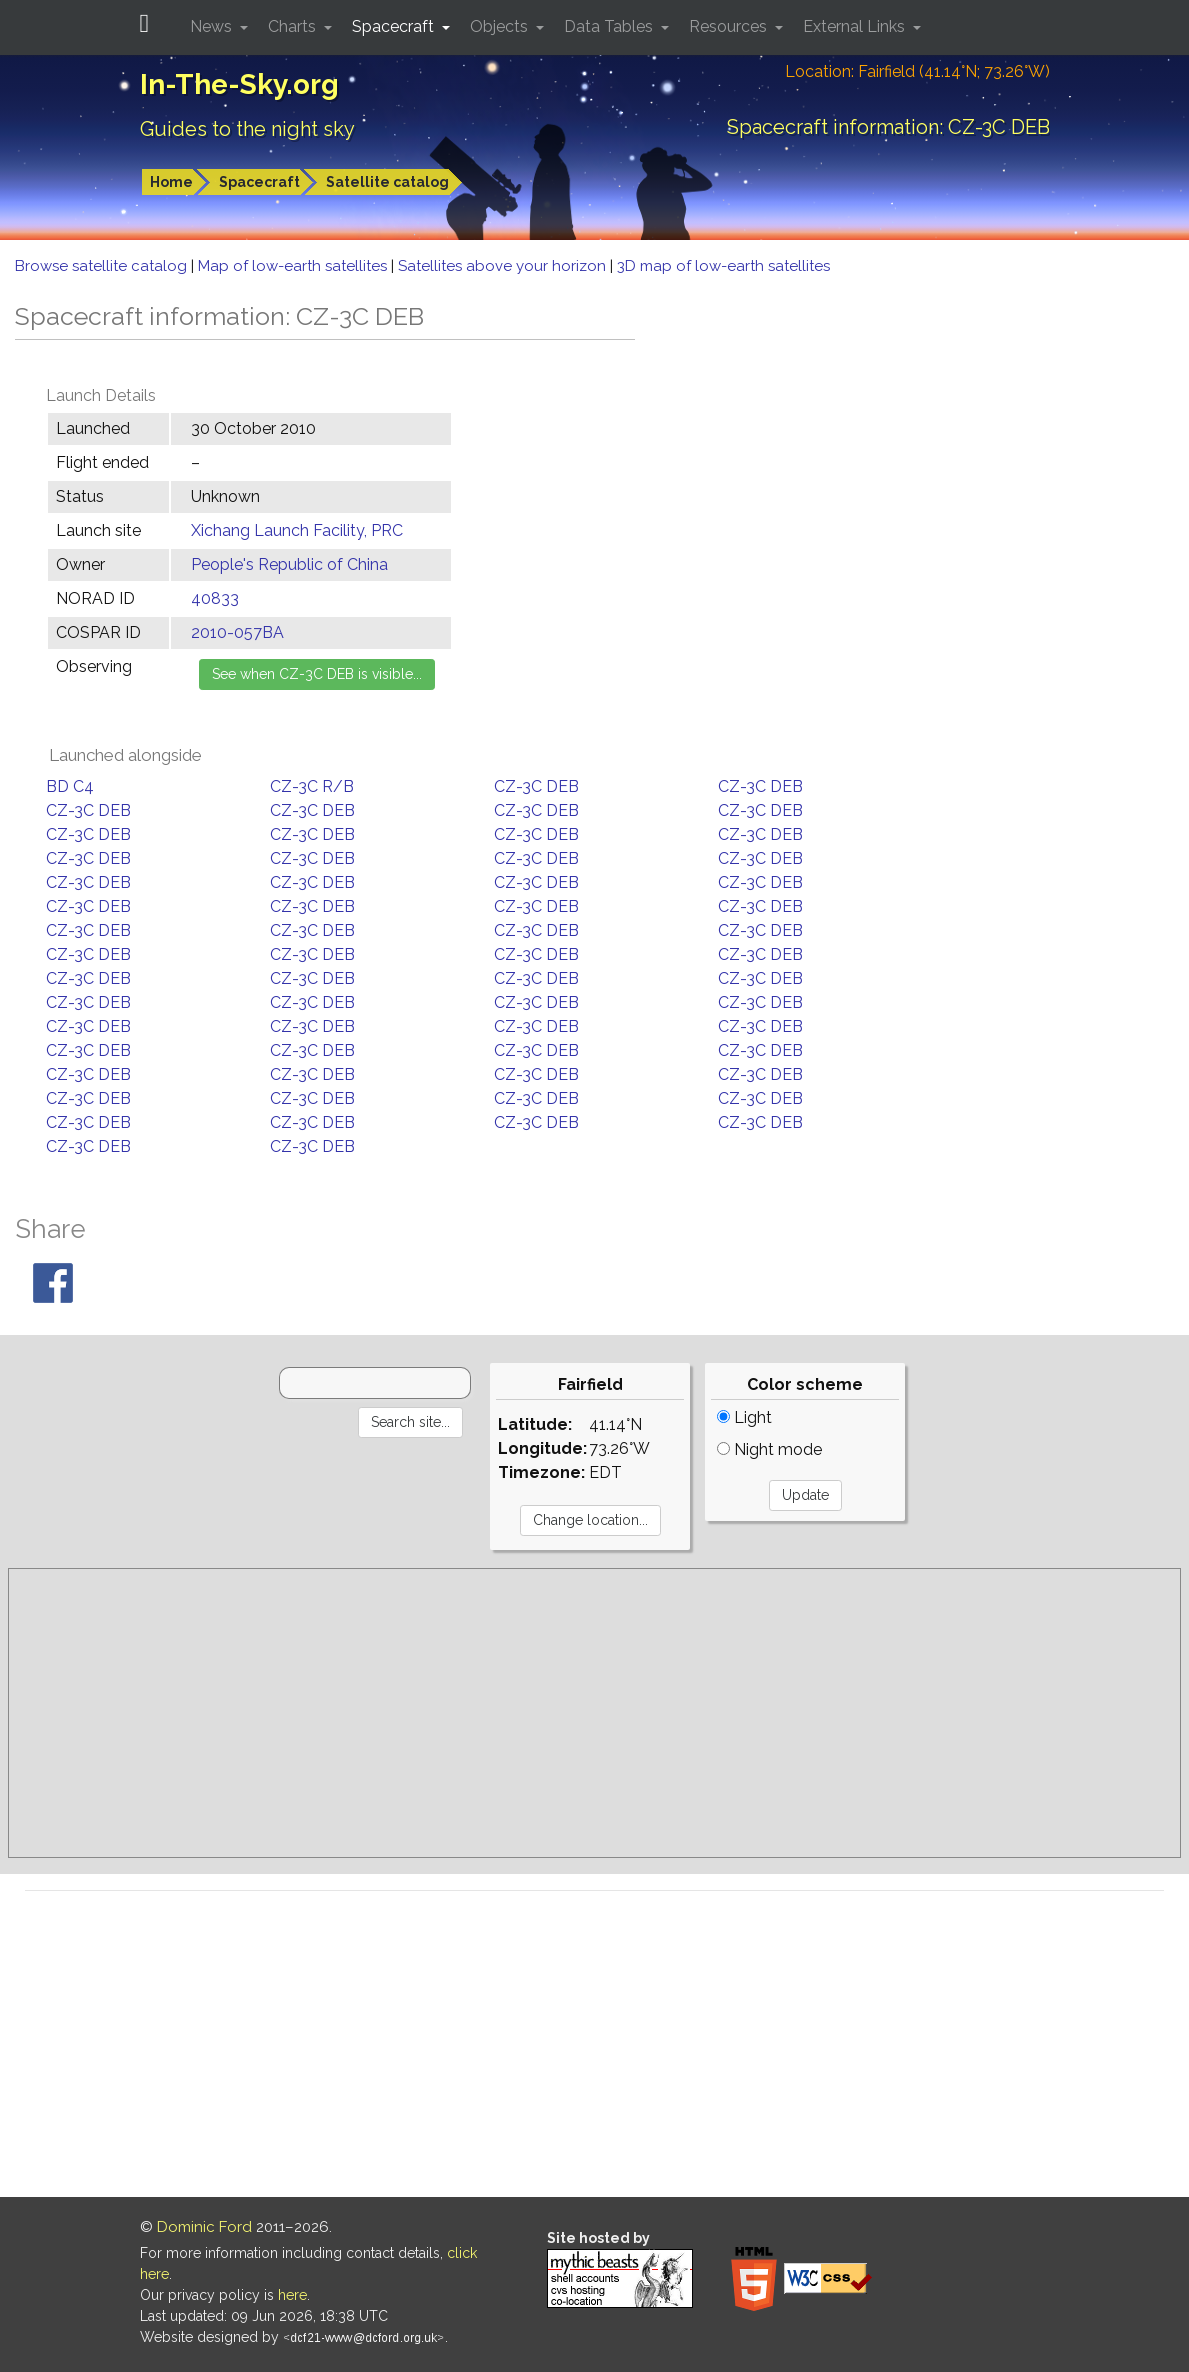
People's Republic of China (289, 564)
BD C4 (70, 786)
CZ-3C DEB (536, 786)
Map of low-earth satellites (294, 266)
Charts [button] (294, 26)
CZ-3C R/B (312, 786)
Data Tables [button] (610, 26)
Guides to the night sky (247, 129)
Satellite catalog (387, 182)
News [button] (213, 26)
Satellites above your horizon (504, 266)
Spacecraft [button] (395, 26)
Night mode (769, 1449)
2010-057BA (237, 632)
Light (744, 1417)
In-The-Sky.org (239, 84)
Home (171, 182)
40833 (215, 598)
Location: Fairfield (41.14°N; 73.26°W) (917, 71)
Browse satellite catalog (103, 266)
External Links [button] (856, 26)
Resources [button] (730, 26)
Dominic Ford (204, 2227)
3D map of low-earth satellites (723, 266)
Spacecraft (259, 182)
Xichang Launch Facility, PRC (297, 530)
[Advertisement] (594, 1713)
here (292, 2295)
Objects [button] (501, 26)
